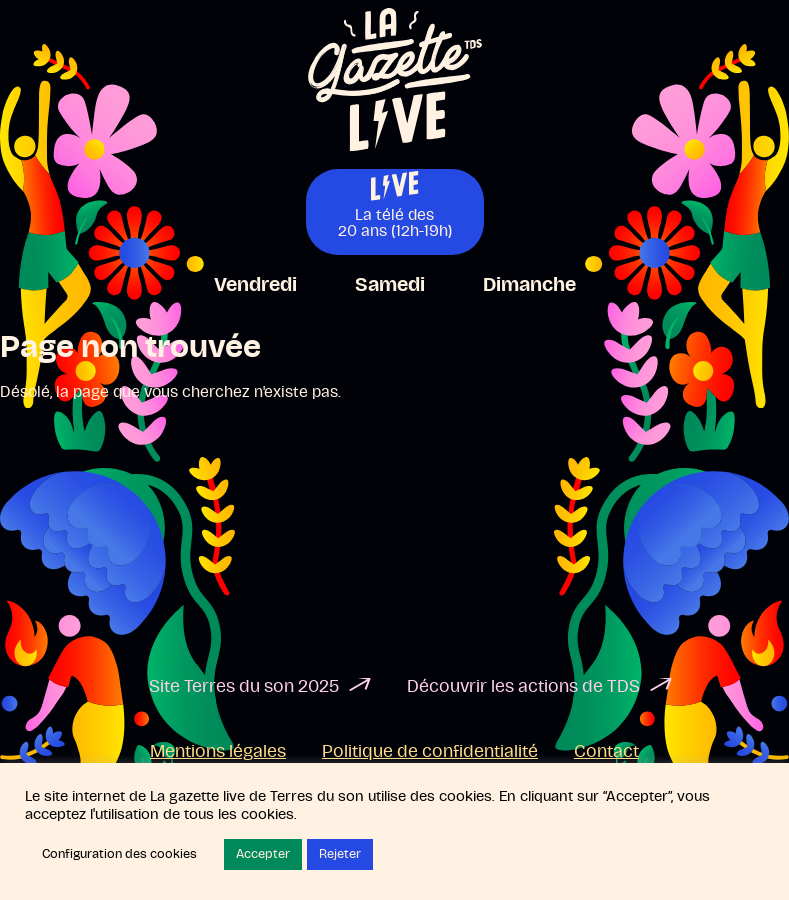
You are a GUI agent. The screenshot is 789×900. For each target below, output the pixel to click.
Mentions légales (218, 752)
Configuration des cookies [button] (119, 854)
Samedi (390, 285)
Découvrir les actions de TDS (523, 687)
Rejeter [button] (340, 854)
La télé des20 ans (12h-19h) (395, 223)
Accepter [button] (263, 854)
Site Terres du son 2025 (244, 687)
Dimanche (529, 285)
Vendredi (255, 285)
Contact (606, 752)
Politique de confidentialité (430, 752)
